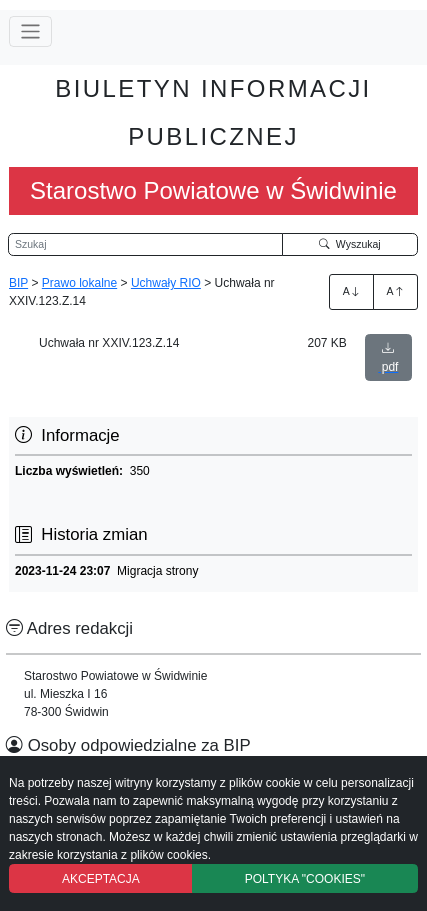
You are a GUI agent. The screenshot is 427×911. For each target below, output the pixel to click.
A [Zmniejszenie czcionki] (396, 291)
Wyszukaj (350, 244)
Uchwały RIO (166, 283)
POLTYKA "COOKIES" (305, 879)
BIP (18, 283)
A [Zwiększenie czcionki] (352, 291)
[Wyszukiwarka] (145, 245)
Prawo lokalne (79, 283)
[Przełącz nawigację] (30, 31)
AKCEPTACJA (101, 879)
